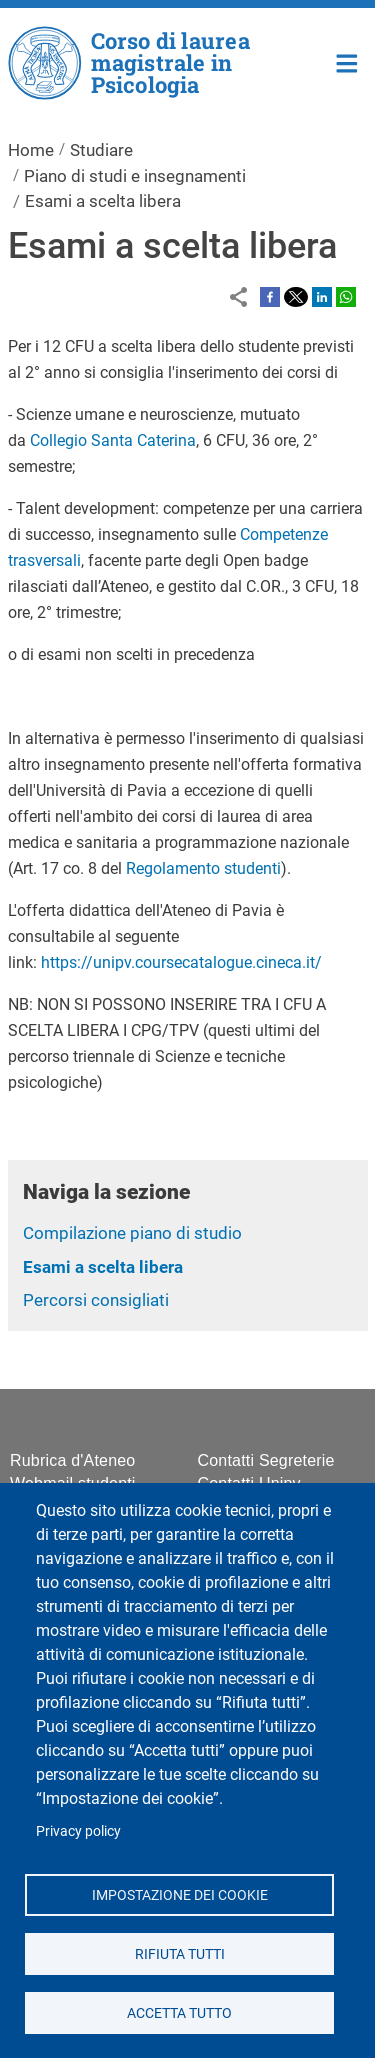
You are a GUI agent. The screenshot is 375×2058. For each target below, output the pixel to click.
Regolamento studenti (203, 868)
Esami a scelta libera (103, 1267)
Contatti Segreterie (266, 1460)
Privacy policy (78, 1831)
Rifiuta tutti (179, 1953)
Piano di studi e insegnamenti (135, 176)
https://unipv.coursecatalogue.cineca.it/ (181, 962)
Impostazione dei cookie (179, 1894)
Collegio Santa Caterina (113, 440)
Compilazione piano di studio (132, 1233)
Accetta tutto (179, 2012)
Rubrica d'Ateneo (72, 1460)
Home (347, 61)
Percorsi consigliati (96, 1300)
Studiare (101, 150)
